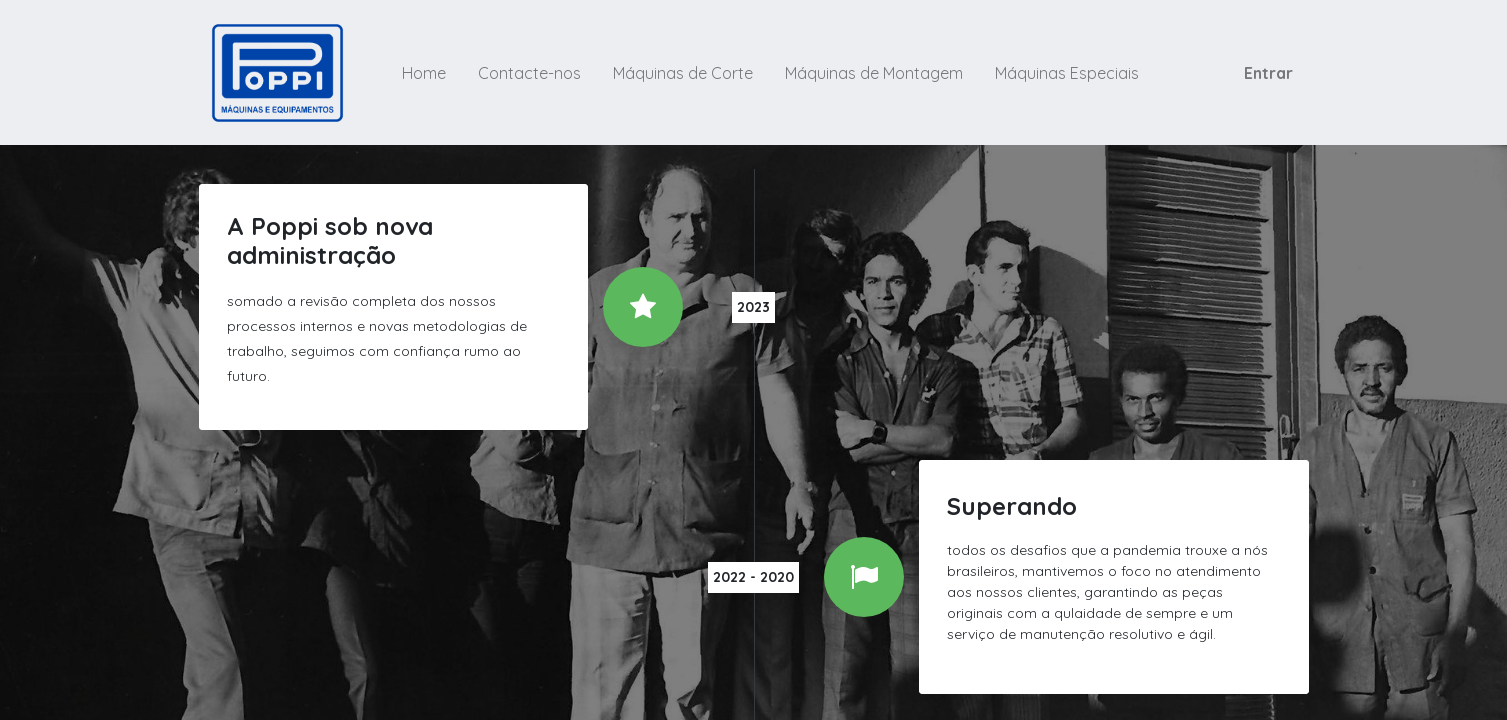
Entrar (1268, 73)
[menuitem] (424, 73)
